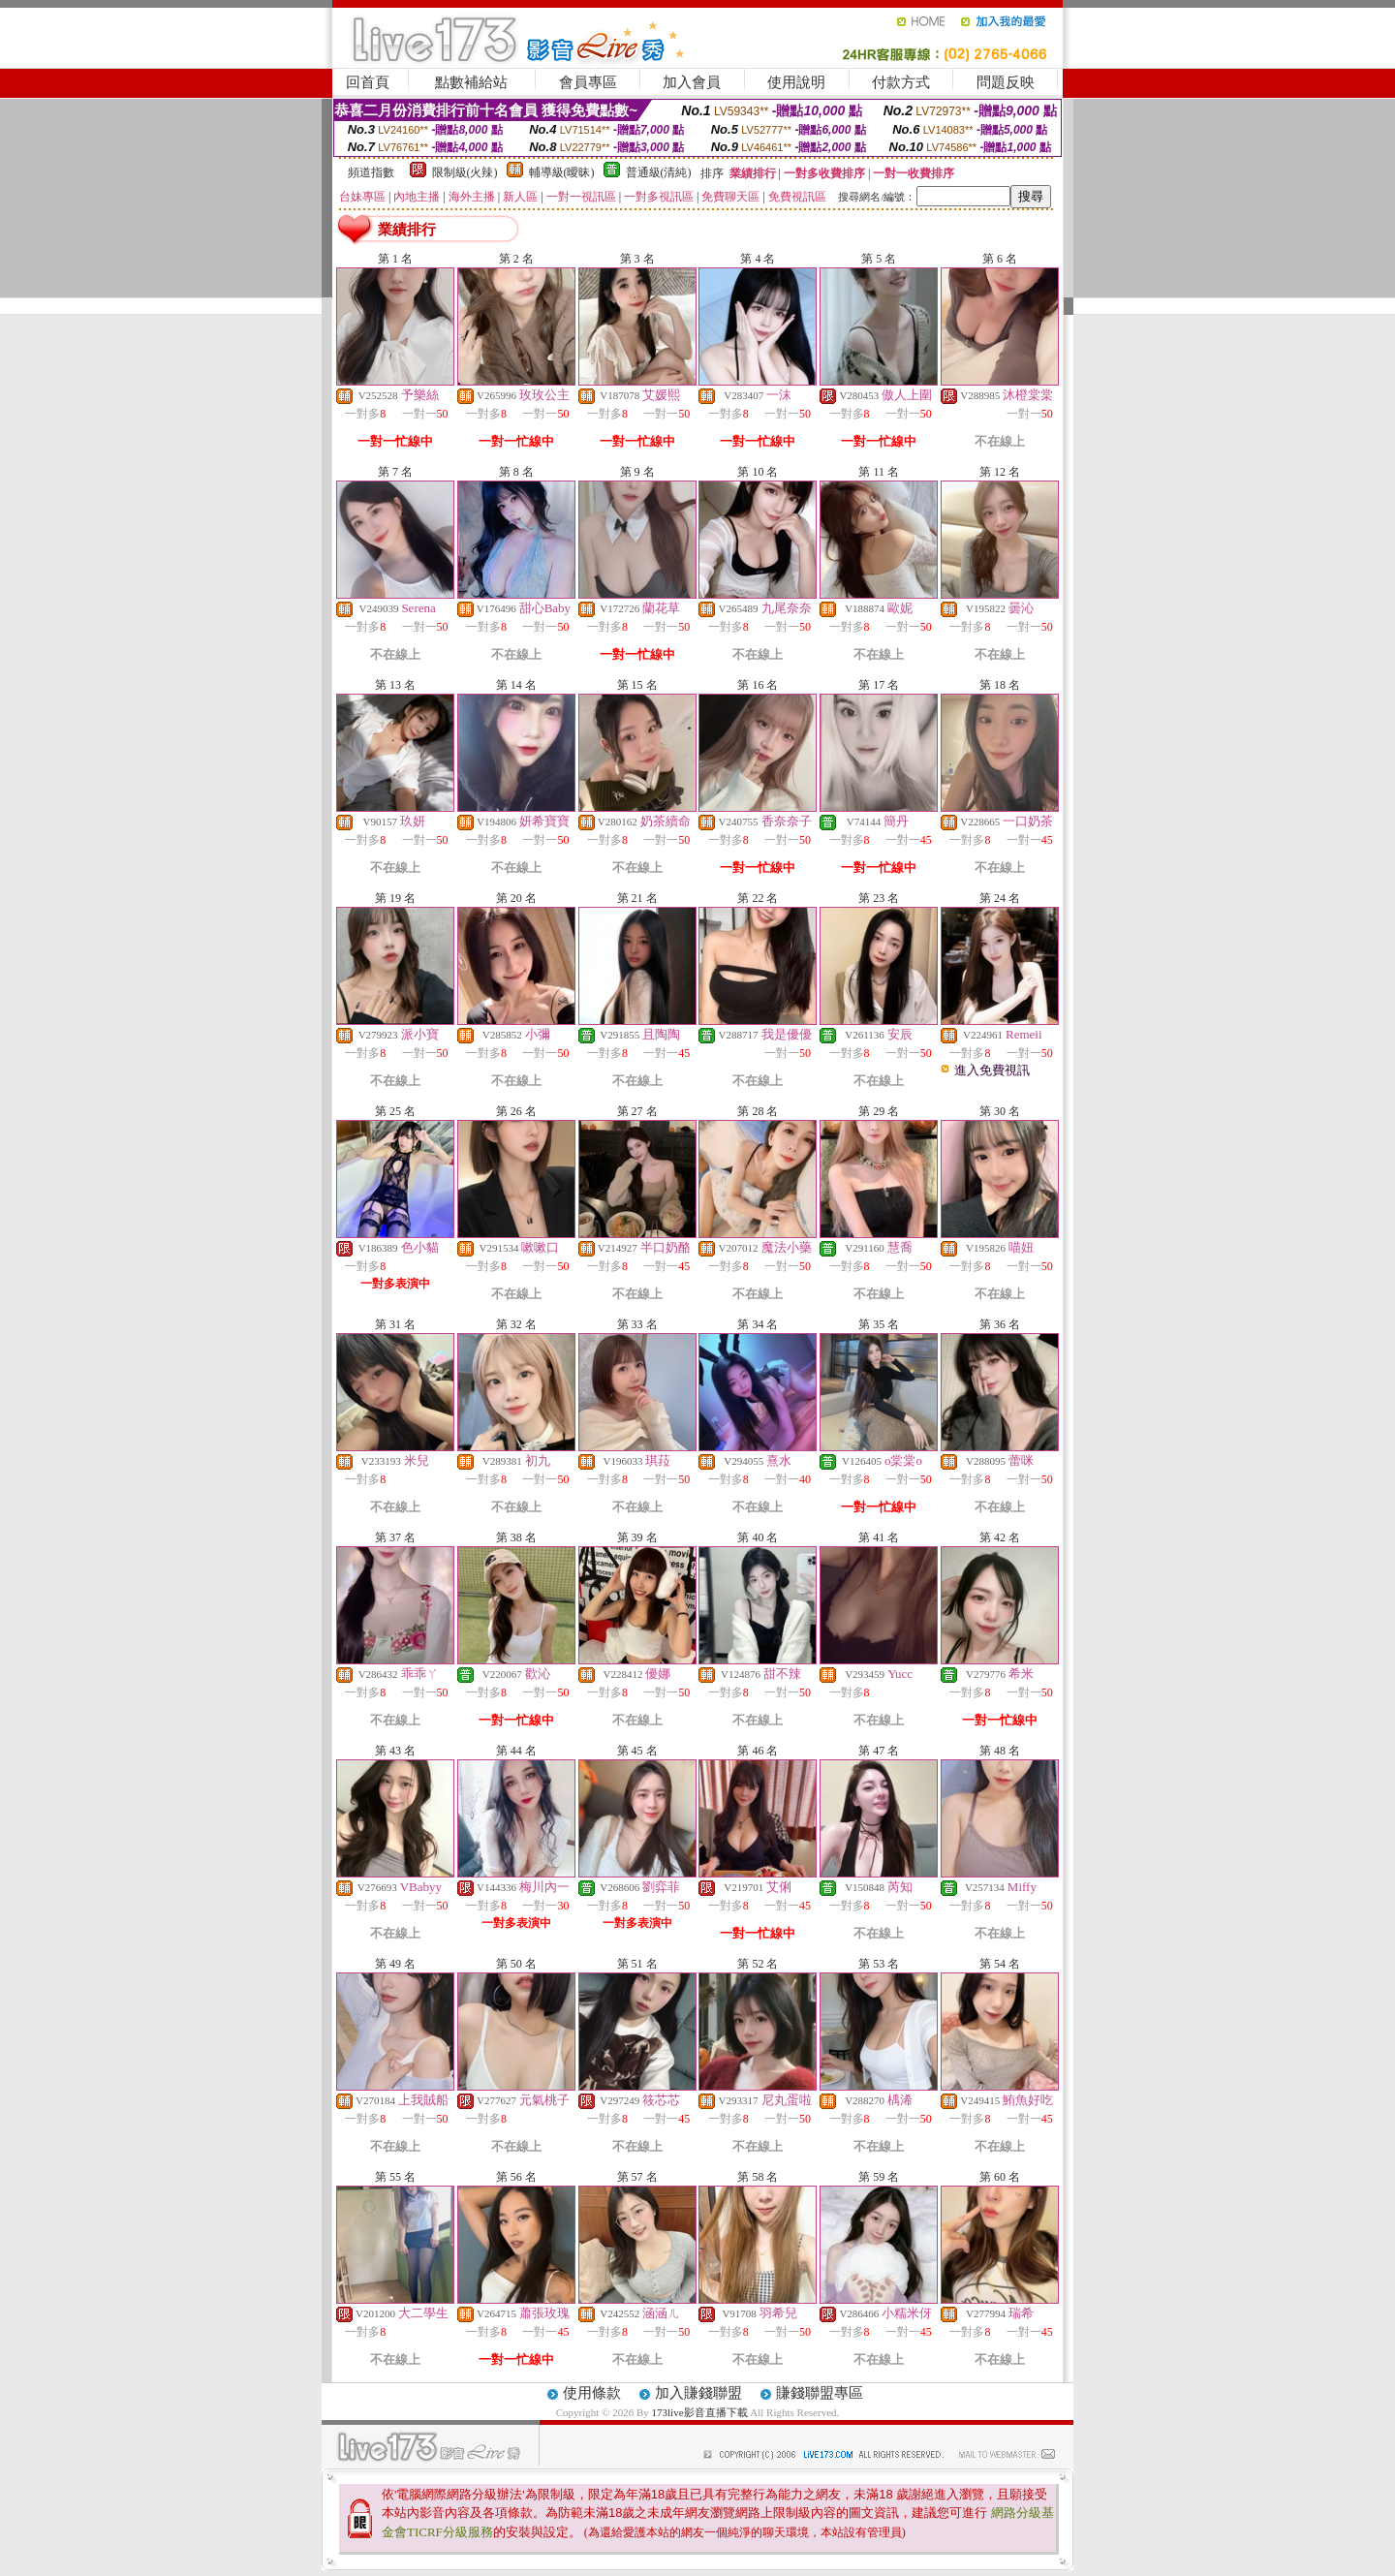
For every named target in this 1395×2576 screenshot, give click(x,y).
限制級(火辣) (465, 172)
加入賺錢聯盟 (698, 2393)
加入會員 (692, 82)
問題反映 (1005, 82)
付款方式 (901, 82)
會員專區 (588, 82)
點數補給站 (471, 82)
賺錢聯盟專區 (819, 2393)
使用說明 (796, 82)
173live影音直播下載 (700, 2412)
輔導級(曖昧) (562, 172)
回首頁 (367, 82)
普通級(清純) (659, 172)
